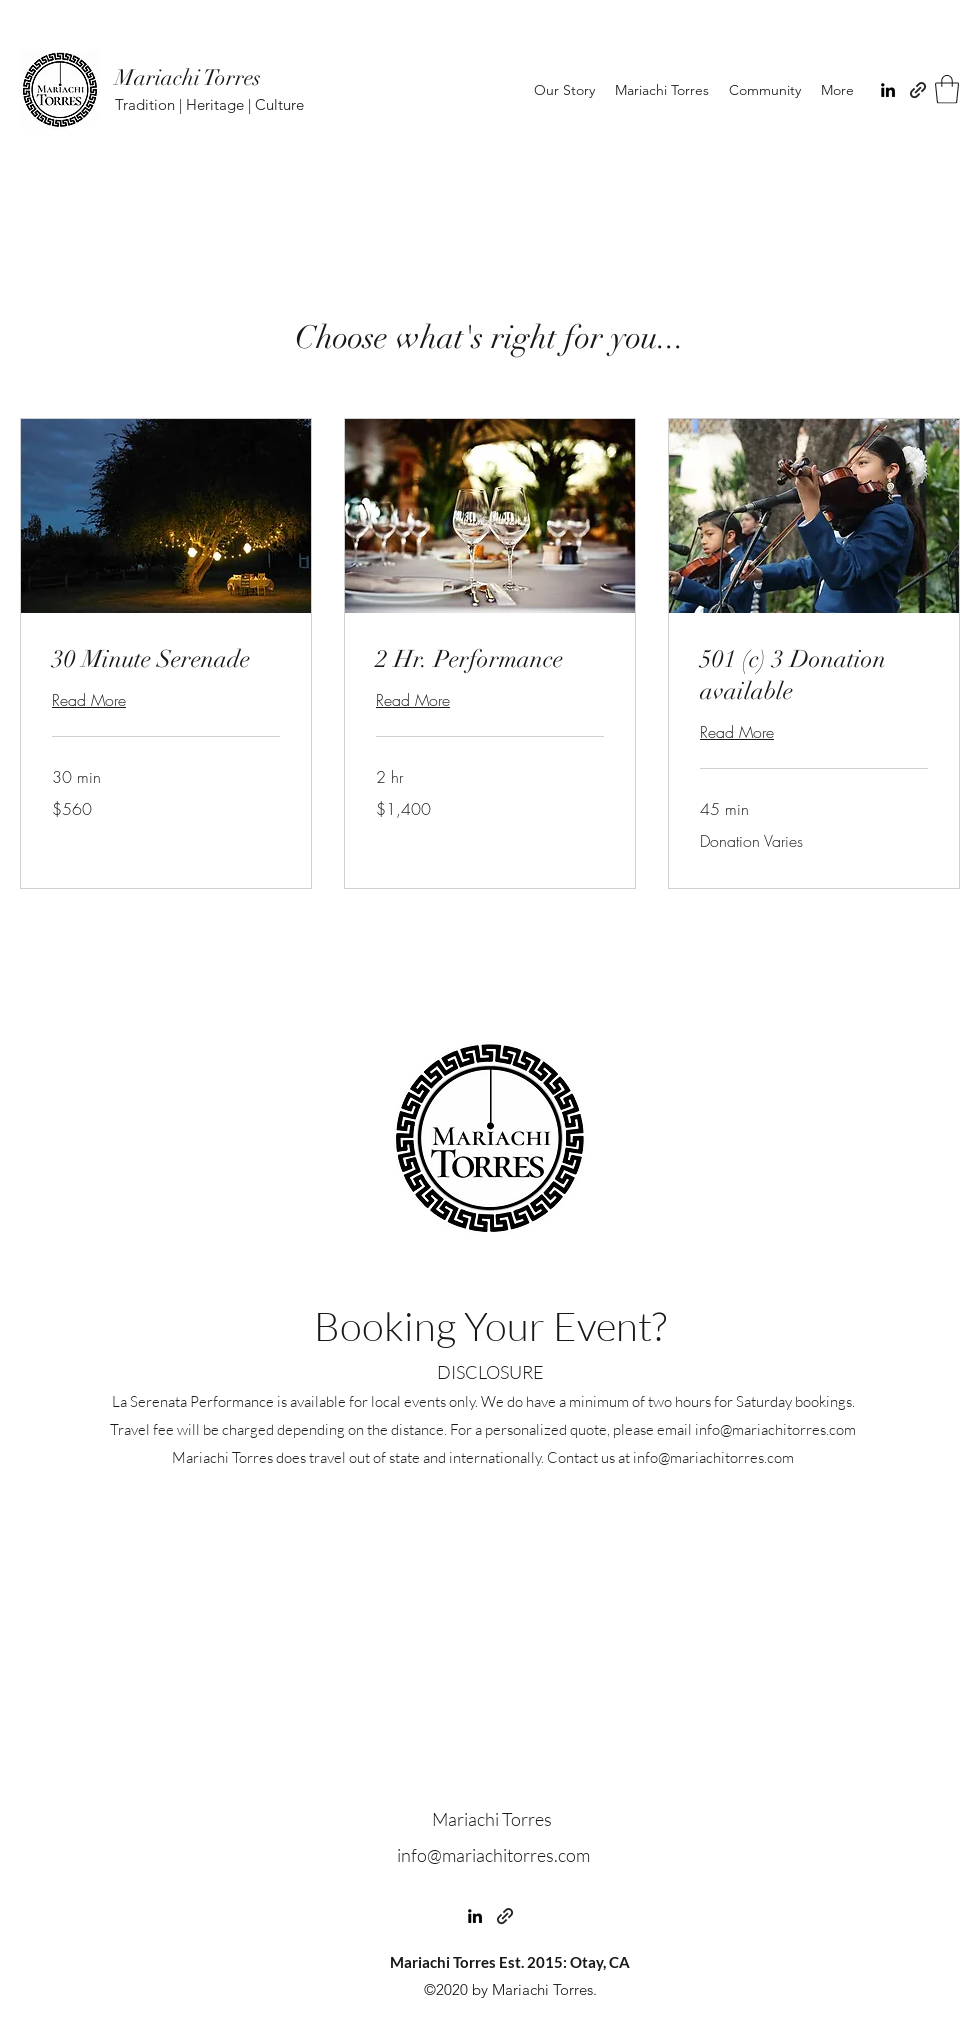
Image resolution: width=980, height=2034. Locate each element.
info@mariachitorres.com (775, 1429)
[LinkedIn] (888, 90)
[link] (166, 660)
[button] (947, 89)
